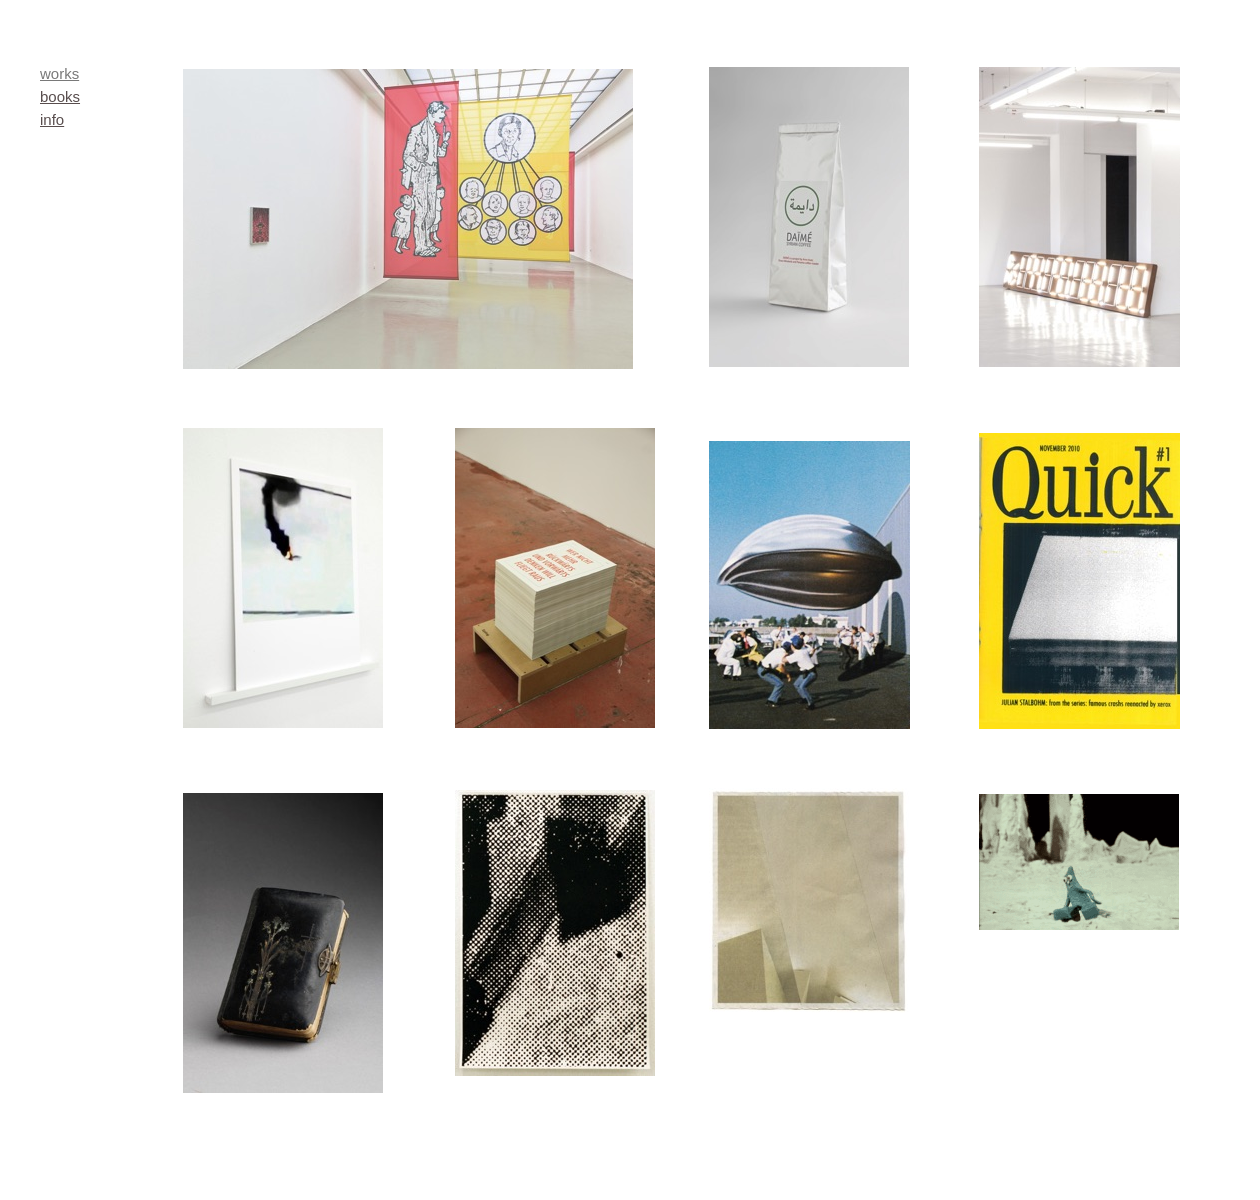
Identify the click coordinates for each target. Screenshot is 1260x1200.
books (60, 96)
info (52, 119)
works (59, 73)
